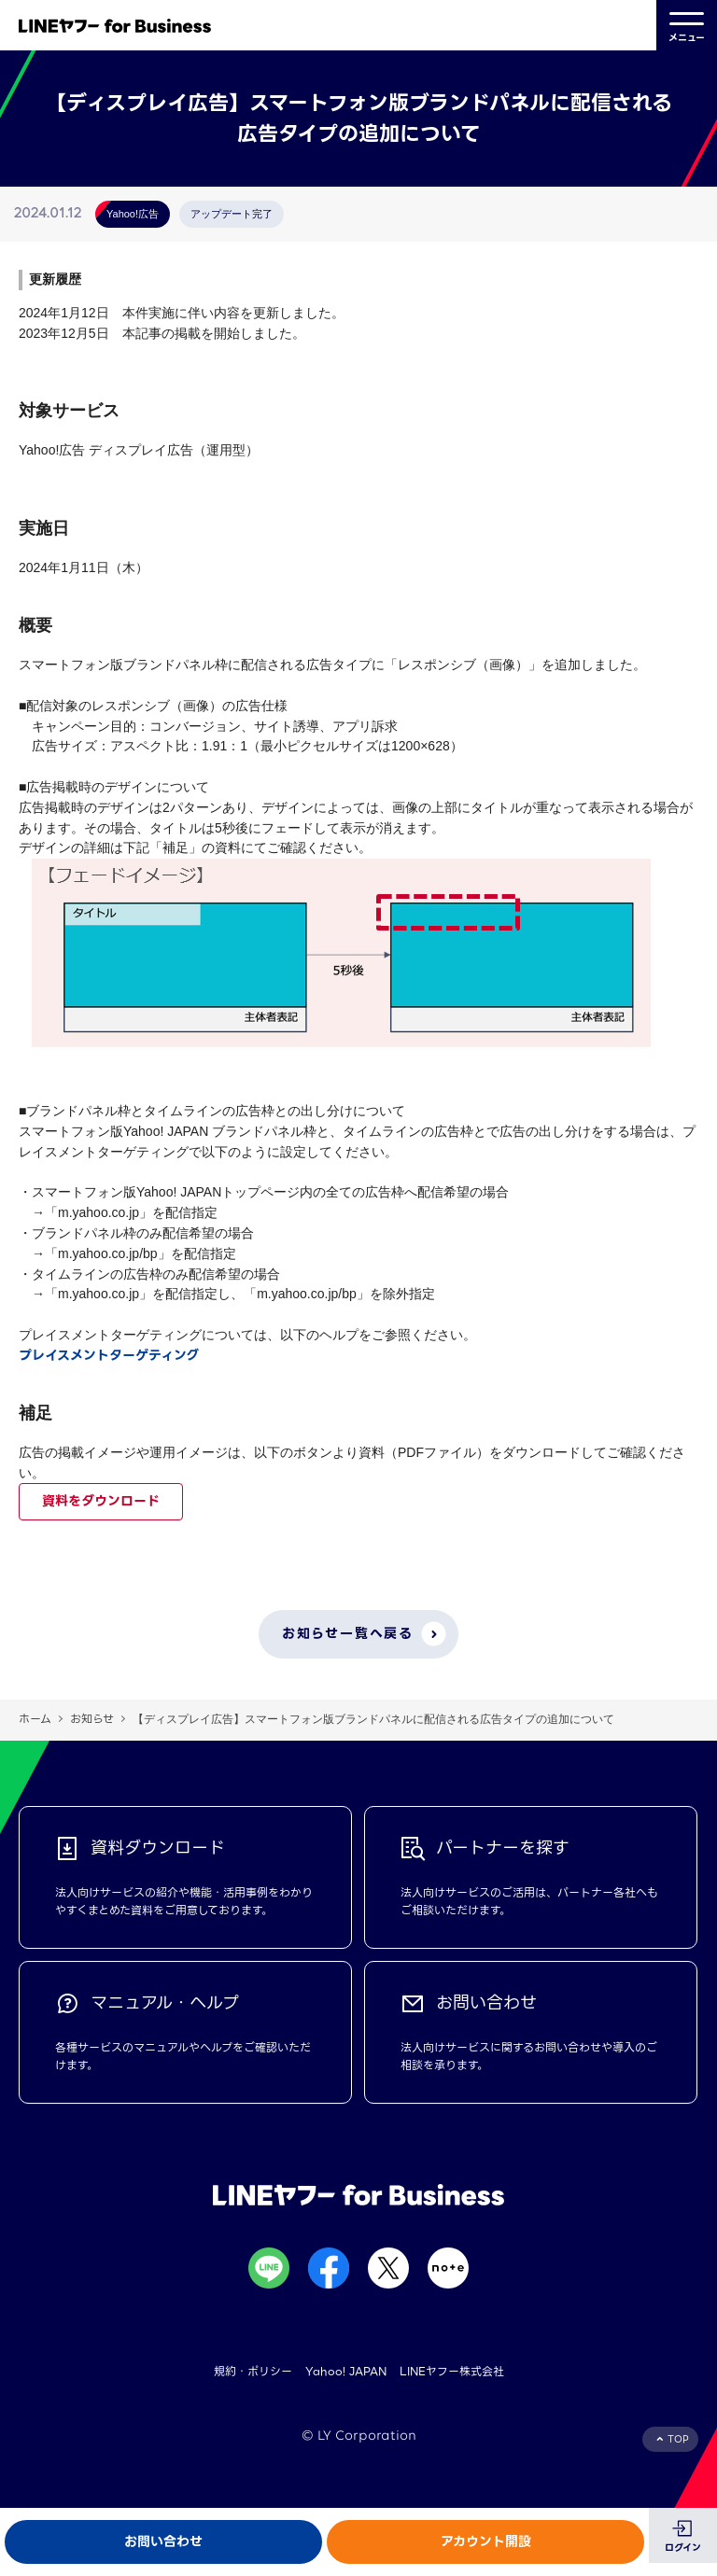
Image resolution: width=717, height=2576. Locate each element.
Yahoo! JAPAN (346, 2371)
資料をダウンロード (101, 1501)
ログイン (683, 2547)
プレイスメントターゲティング (109, 1355)
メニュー (686, 25)
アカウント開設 (486, 2541)
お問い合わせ (163, 2541)
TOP (678, 2439)
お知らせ (92, 1719)
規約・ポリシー (253, 2371)
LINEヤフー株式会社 (452, 2371)
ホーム (35, 1719)
